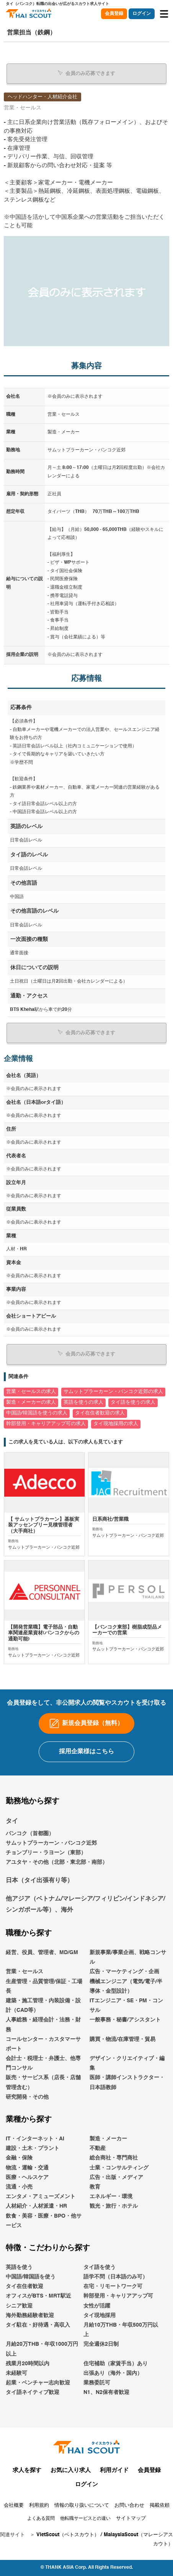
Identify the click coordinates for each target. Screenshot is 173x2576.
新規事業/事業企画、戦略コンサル (128, 1957)
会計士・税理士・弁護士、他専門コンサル (43, 2063)
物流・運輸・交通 (27, 2168)
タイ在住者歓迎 (24, 2286)
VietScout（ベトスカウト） (67, 2534)
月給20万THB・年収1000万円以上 (42, 2349)
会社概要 (14, 2505)
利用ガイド (114, 2470)
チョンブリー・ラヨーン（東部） (46, 1852)
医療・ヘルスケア (27, 2177)
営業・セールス (24, 1971)
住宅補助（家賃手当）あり (115, 2363)
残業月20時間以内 (27, 2363)
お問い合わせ (129, 2505)
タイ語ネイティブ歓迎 (32, 2392)
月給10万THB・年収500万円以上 (120, 2329)
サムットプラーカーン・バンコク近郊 (51, 1843)
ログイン (141, 13)
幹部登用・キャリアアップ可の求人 (46, 1423)
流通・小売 (19, 2187)
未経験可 (16, 2373)
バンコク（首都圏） (30, 1833)
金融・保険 (19, 2158)
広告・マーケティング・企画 (124, 1971)
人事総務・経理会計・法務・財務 (43, 2024)
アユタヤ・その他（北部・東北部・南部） (57, 1862)
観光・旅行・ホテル (114, 2206)
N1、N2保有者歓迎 (106, 2392)
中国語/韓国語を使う (30, 2277)
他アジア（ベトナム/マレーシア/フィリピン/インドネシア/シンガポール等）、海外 (85, 1904)
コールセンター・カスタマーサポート (43, 2044)
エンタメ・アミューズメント (40, 2196)
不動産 (98, 2148)
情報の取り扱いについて (81, 2505)
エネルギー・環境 (111, 2196)
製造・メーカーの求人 (31, 1402)
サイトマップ (131, 2518)
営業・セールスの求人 (31, 1391)
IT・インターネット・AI (35, 2139)
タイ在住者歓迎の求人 (100, 1413)
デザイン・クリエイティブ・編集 (127, 2063)
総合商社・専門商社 (114, 2158)
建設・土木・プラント (32, 2148)
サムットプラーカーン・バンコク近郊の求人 (113, 1391)
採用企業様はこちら (86, 1752)
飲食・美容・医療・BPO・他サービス (44, 2220)
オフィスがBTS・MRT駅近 (38, 2296)
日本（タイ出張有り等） (39, 1881)
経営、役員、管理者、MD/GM (42, 1952)
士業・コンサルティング (119, 2168)
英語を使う (19, 2267)
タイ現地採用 (99, 2315)
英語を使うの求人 (83, 1402)
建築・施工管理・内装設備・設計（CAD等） (43, 2005)
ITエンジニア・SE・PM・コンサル (126, 2005)
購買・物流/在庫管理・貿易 (122, 2039)
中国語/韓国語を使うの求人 (36, 1413)
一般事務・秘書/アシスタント (125, 2020)
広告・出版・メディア (116, 2177)
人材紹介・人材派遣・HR (36, 2206)
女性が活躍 (96, 2306)
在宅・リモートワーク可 (112, 2286)
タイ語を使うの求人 (133, 1402)
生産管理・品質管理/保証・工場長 (44, 1986)
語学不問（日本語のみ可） (115, 2277)
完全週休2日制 (101, 2344)
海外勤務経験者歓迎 (30, 2315)
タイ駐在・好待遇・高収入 (38, 2325)
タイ (12, 1821)
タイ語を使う (99, 2267)
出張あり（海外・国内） (112, 2373)
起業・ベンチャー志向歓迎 (38, 2383)
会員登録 (114, 13)
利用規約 (39, 2505)
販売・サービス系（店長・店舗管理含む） (43, 2082)
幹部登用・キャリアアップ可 (118, 2296)
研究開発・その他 (27, 2097)
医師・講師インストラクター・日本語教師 (127, 2082)
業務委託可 (96, 2383)
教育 (95, 2187)
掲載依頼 (160, 2505)
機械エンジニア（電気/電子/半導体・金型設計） (126, 1986)
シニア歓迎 (19, 2306)
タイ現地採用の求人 (115, 1423)
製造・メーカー (108, 2139)
